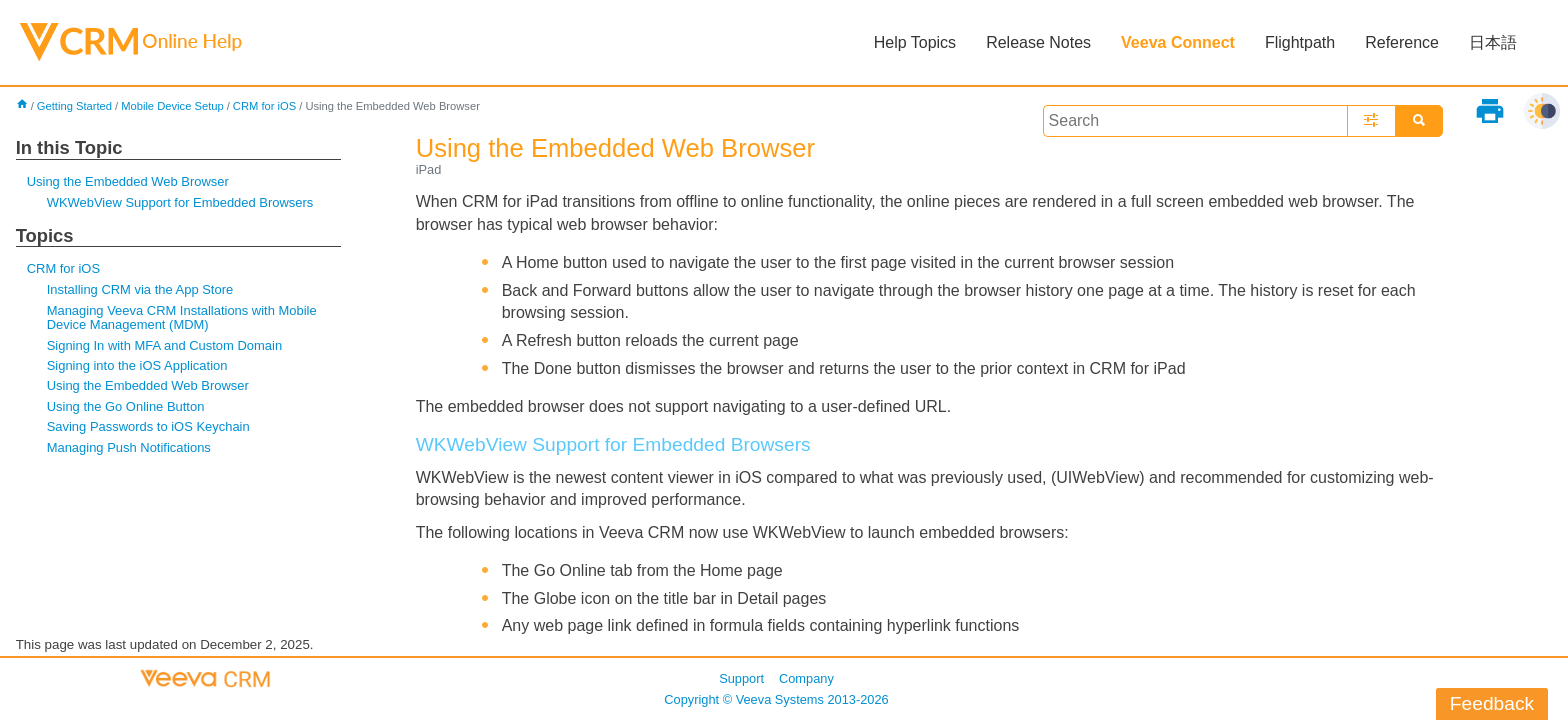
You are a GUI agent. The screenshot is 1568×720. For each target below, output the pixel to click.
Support (741, 678)
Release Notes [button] (1038, 42)
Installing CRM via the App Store (140, 289)
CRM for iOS (264, 106)
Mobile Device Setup (172, 106)
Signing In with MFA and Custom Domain (164, 345)
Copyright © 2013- (776, 699)
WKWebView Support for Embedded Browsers (180, 202)
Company (806, 678)
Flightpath (1300, 42)
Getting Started (74, 106)
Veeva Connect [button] (1178, 42)
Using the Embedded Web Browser (128, 181)
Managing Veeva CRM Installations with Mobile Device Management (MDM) (182, 317)
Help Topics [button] (915, 42)
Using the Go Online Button (126, 406)
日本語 (1493, 42)
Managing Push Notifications (129, 447)
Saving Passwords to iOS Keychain (148, 426)
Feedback (1492, 703)
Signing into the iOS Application (137, 365)
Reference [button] (1402, 42)
